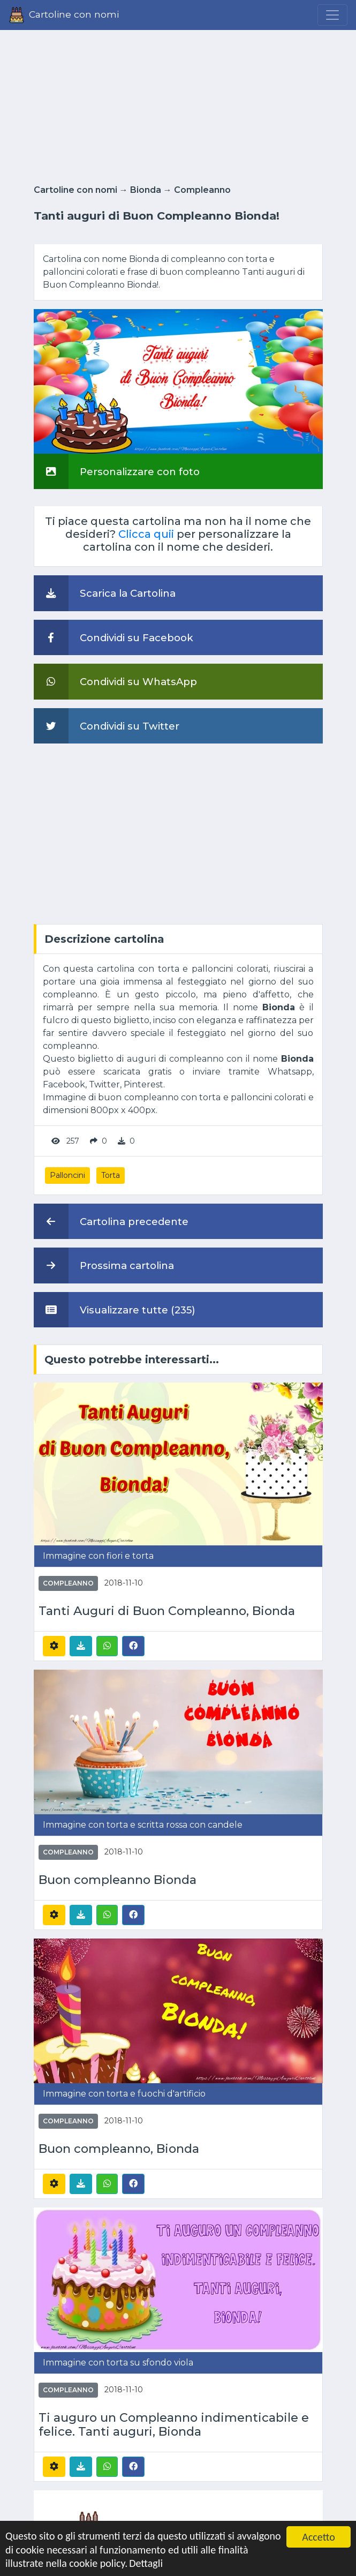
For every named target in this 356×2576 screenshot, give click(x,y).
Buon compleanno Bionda (117, 1880)
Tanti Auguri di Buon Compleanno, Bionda (167, 1611)
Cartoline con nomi (75, 190)
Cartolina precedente (111, 1221)
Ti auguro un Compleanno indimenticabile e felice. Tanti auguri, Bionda (174, 2424)
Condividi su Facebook (113, 637)
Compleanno (202, 190)
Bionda (145, 190)
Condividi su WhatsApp (115, 681)
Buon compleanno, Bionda (119, 2149)
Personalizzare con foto (117, 471)
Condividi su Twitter (106, 725)
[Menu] (332, 15)
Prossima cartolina (104, 1265)
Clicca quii (146, 534)
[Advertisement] (178, 104)
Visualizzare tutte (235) (114, 1309)
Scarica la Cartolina (105, 593)
